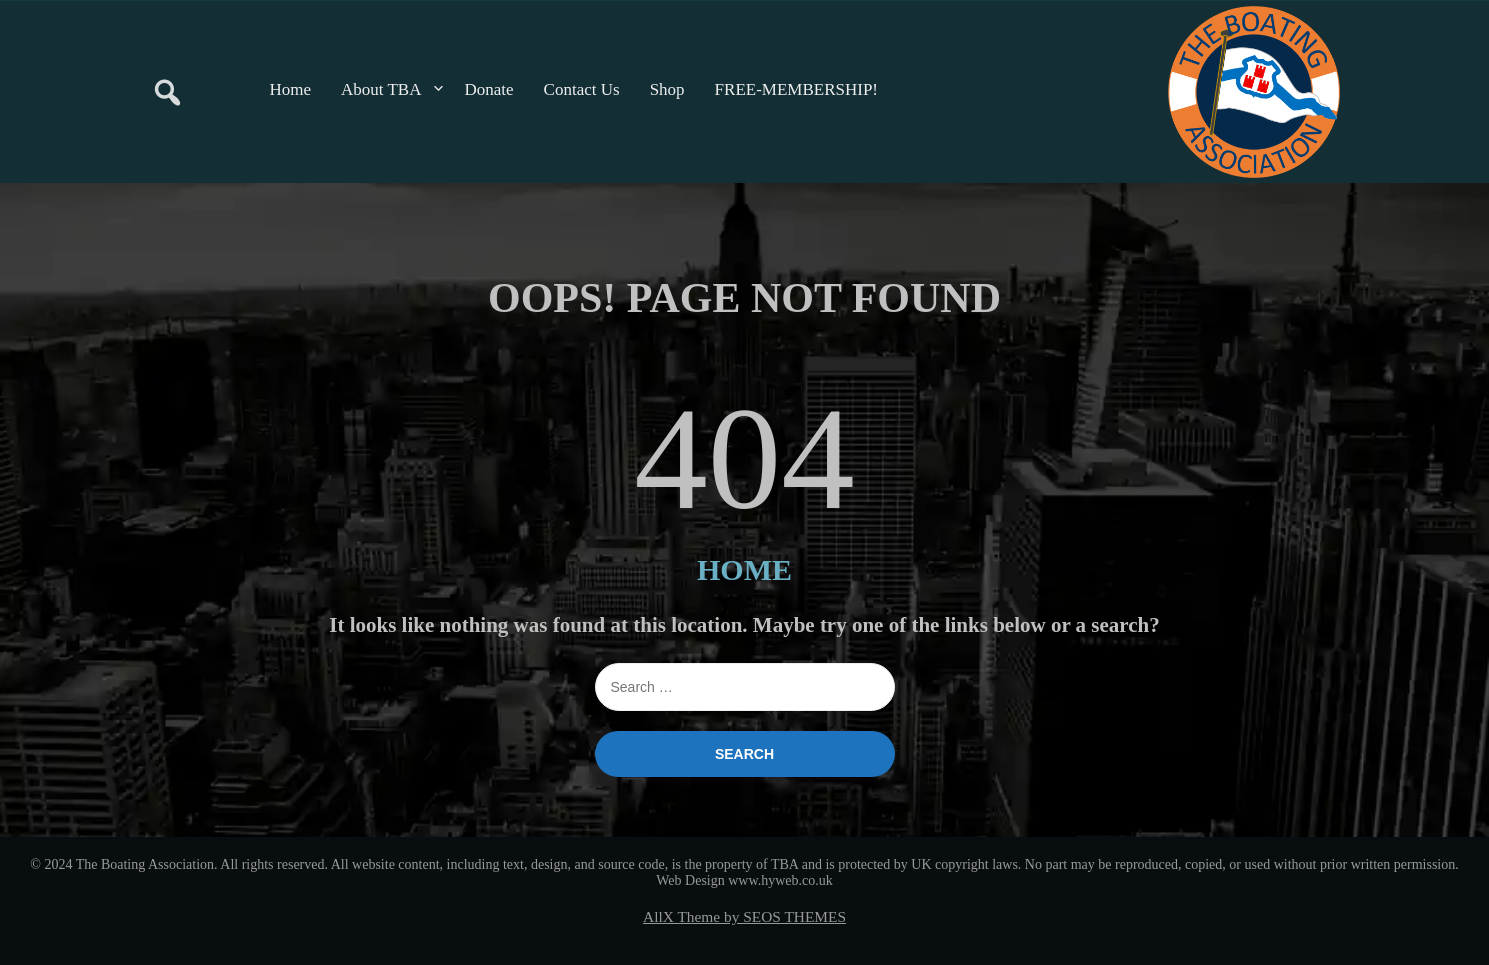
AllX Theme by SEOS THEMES (744, 916)
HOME (744, 569)
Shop (667, 89)
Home (291, 89)
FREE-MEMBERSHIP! (796, 89)
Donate (489, 89)
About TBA (381, 89)
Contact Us (582, 89)
